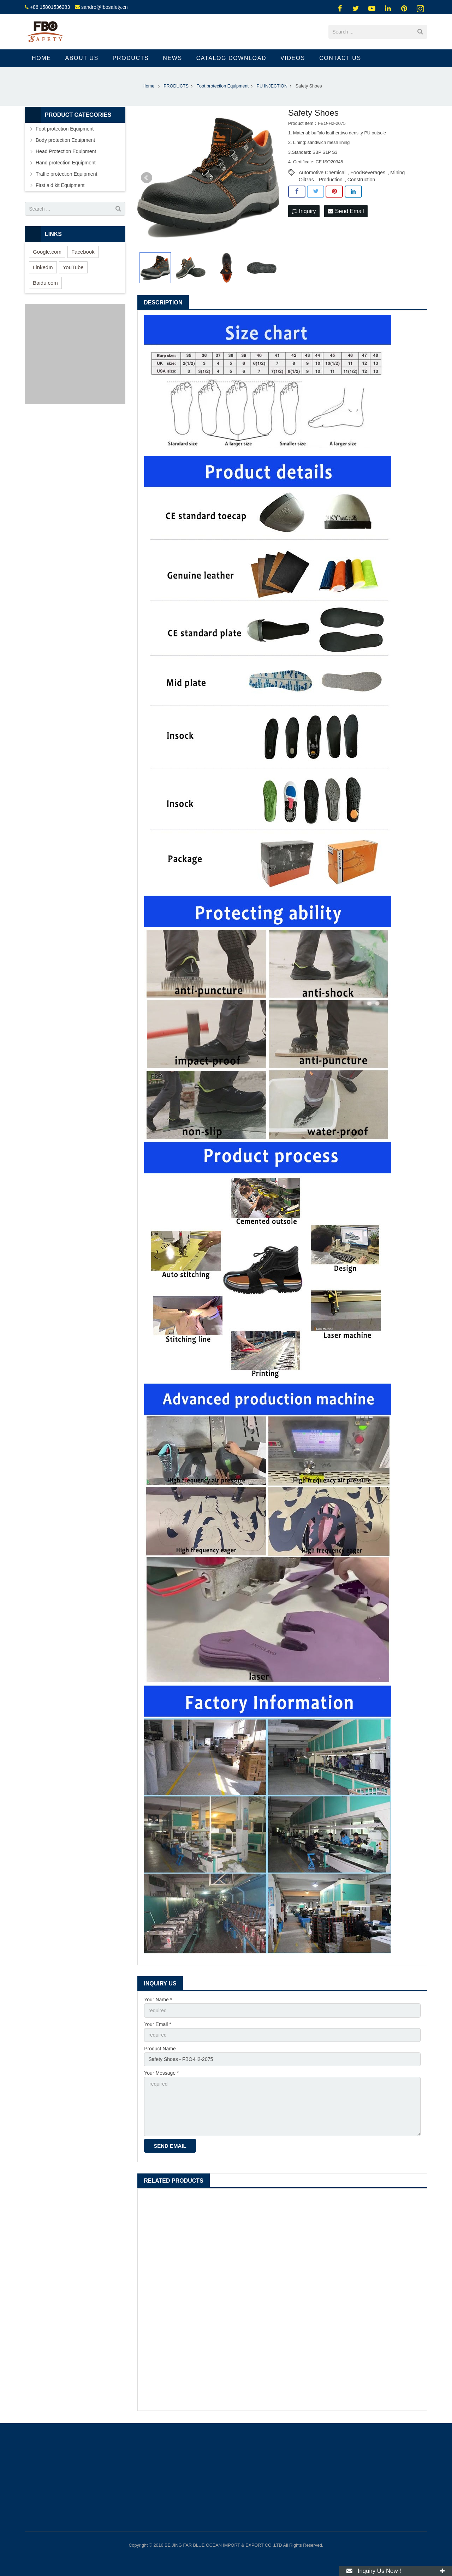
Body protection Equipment (65, 140)
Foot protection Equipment (65, 129)
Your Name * (158, 1999)
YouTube (73, 267)
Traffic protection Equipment (66, 174)
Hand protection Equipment (66, 162)
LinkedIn (43, 267)
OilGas (306, 179)
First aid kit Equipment (60, 185)
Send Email (346, 211)
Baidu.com (45, 283)
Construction (361, 179)
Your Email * (157, 2024)
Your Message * (161, 2073)
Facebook (83, 252)
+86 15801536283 (50, 7)
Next (270, 177)
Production (331, 179)
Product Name (160, 2048)
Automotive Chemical (322, 172)
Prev (146, 177)
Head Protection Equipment (66, 151)
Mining (397, 172)
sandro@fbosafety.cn (104, 7)
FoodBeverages (367, 172)
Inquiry (304, 211)
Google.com (47, 252)
